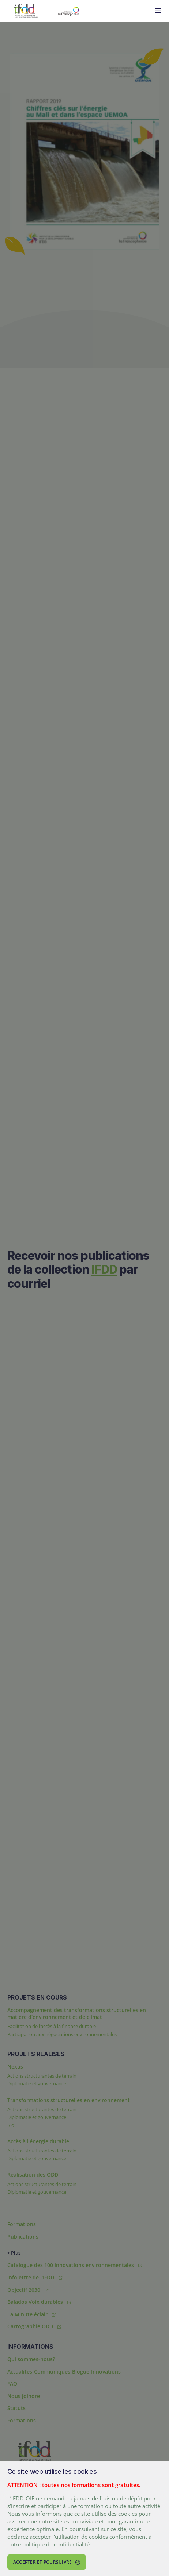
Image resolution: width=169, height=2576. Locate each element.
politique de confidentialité (56, 2544)
